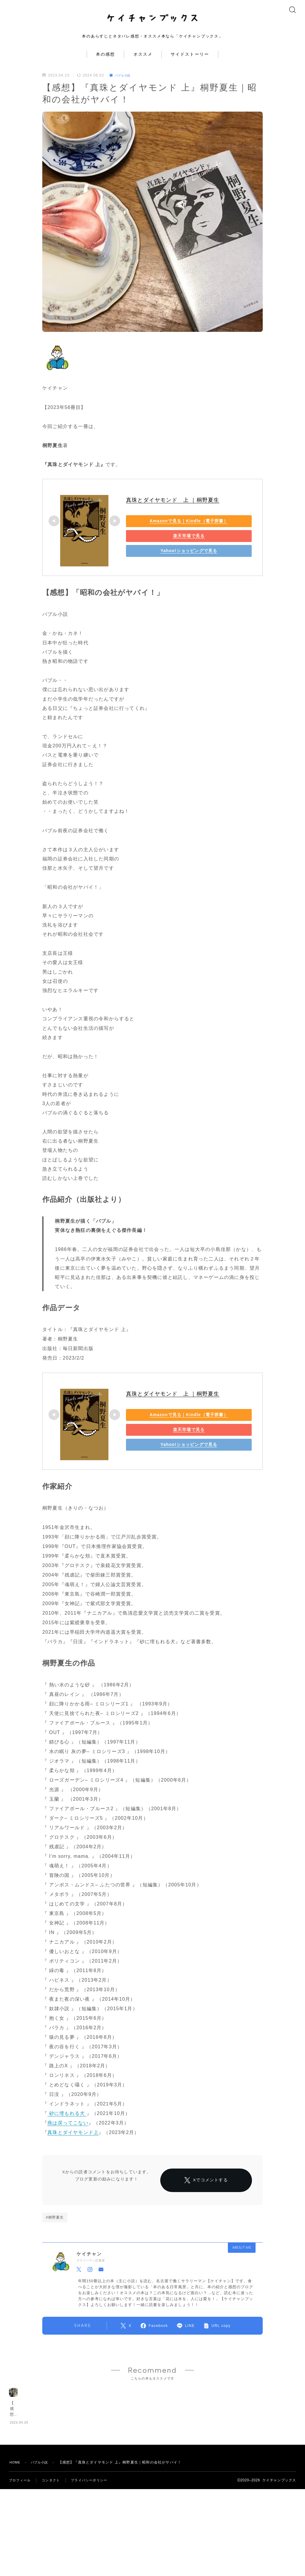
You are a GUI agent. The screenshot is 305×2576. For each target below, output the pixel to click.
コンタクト (53, 2564)
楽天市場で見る (167, 544)
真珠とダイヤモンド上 (73, 2140)
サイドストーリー (190, 62)
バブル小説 (122, 83)
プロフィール (20, 2564)
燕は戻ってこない (67, 2130)
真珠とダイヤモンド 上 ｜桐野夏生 (172, 508)
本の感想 (105, 62)
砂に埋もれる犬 (67, 2121)
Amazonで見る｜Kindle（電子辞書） (167, 529)
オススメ (142, 62)
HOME (16, 2546)
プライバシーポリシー (93, 2564)
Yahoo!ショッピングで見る (167, 559)
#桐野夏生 (55, 2242)
